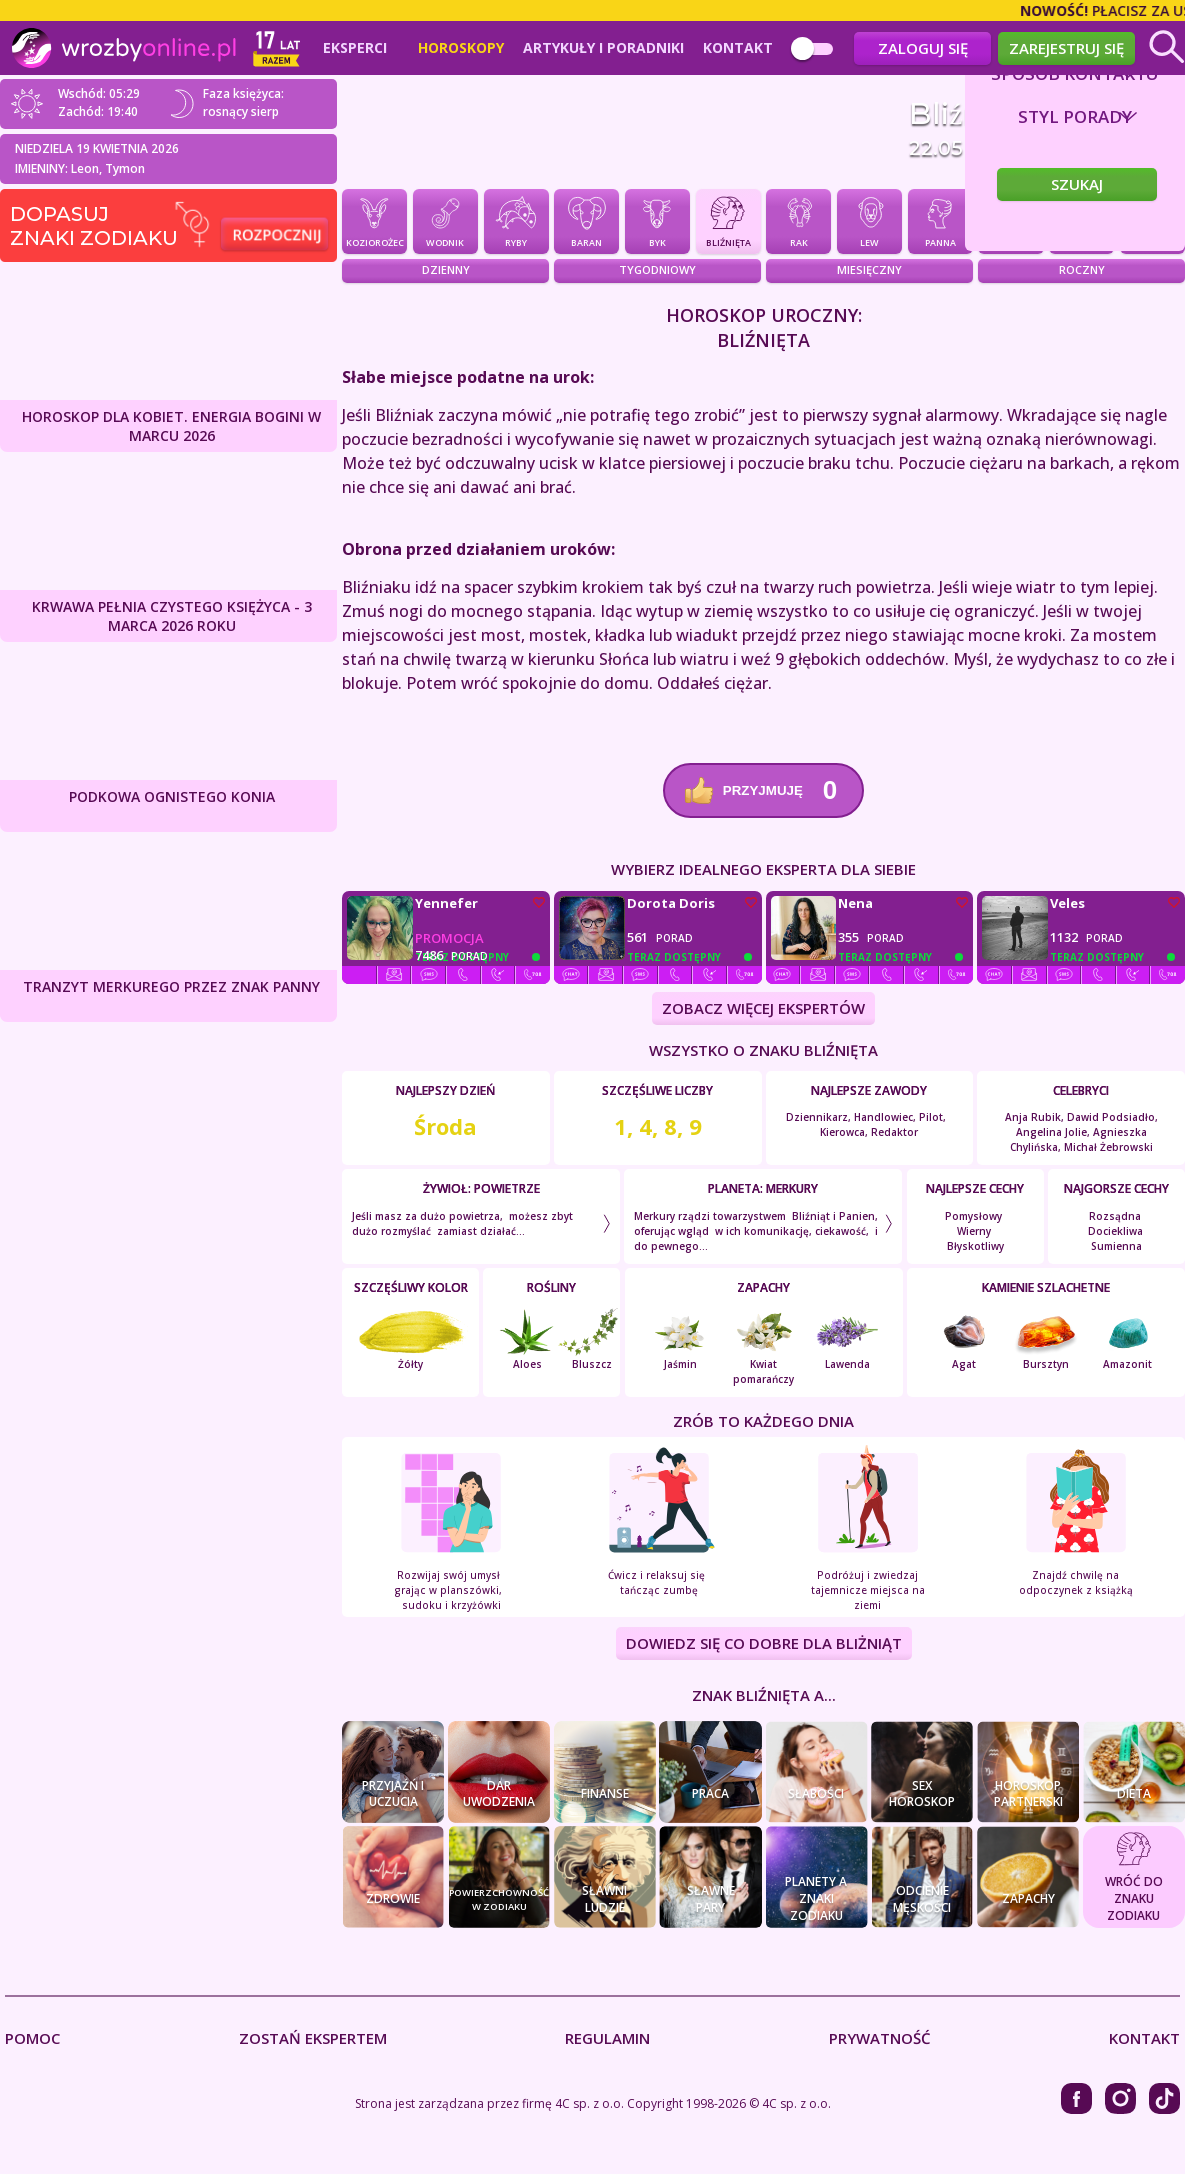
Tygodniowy (657, 270)
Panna (940, 221)
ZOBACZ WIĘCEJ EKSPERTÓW (763, 1009)
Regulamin (607, 2039)
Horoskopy (461, 48)
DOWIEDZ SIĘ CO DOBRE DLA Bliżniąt (764, 1645)
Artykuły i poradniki (603, 48)
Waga (1010, 221)
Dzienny (446, 270)
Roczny (1082, 270)
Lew (869, 221)
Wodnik (445, 221)
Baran (586, 221)
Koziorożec (374, 221)
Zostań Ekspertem (313, 2039)
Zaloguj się (923, 48)
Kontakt (738, 48)
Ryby (516, 221)
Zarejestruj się (1066, 48)
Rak (798, 221)
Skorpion (1081, 221)
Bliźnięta (728, 221)
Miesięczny (869, 270)
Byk (657, 221)
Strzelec (1152, 221)
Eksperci (355, 48)
